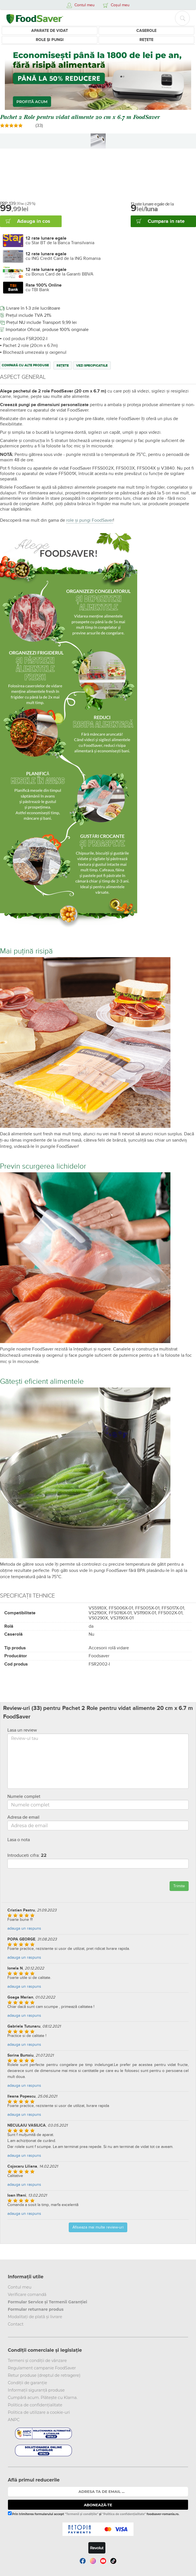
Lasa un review (22, 1730)
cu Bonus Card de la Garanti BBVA (59, 271)
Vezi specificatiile (92, 365)
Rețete (146, 39)
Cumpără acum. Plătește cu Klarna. (43, 2397)
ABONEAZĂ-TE (98, 2505)
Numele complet (23, 1796)
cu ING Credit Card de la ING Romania (63, 256)
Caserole (146, 30)
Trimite (179, 1886)
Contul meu (20, 2287)
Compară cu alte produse (25, 365)
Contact (16, 2324)
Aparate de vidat (49, 30)
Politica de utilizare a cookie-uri (39, 2412)
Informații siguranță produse (36, 2390)
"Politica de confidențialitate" (124, 2514)
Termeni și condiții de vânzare (37, 2360)
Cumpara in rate (166, 221)
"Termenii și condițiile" (81, 2514)
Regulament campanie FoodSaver (42, 2368)
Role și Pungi (50, 39)
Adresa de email (23, 1817)
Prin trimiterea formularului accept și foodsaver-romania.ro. (93, 2513)
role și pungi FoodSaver (89, 520)
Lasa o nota (18, 1840)
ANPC (14, 2419)
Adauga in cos (33, 221)
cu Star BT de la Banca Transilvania (60, 240)
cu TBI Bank (44, 287)
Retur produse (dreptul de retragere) (44, 2375)
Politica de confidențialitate (35, 2405)
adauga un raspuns (24, 1928)
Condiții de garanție (27, 2382)
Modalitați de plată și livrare (35, 2316)
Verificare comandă (27, 2294)
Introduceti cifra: (27, 1855)
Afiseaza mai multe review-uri (98, 2227)
